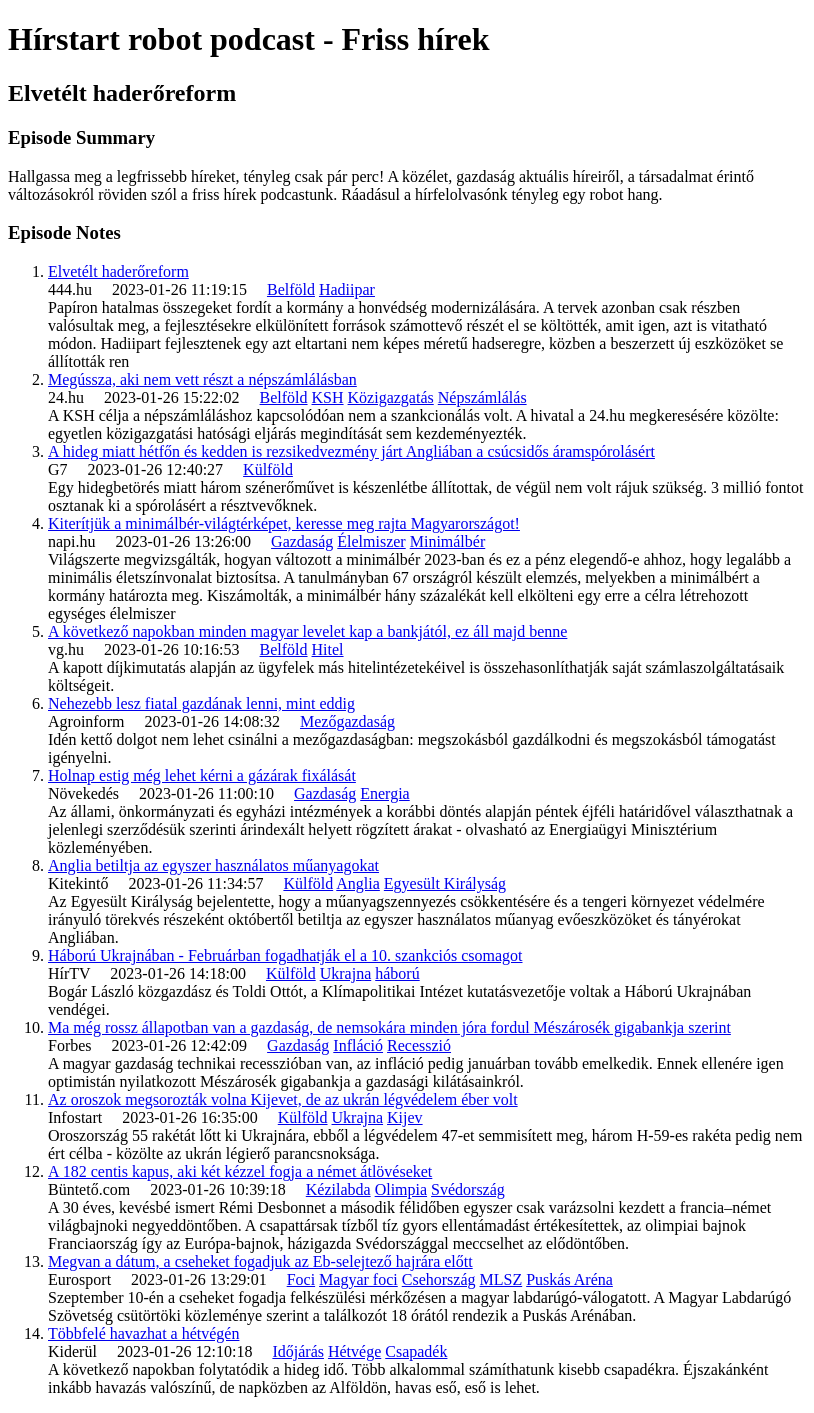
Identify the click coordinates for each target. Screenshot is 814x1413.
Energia (384, 793)
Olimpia (401, 1189)
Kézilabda (338, 1189)
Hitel (328, 649)
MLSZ (501, 1279)
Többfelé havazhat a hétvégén (143, 1333)
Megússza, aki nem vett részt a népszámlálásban (202, 379)
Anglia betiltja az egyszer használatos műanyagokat (213, 865)
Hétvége (354, 1351)
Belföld (291, 289)
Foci (301, 1279)
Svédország (468, 1189)
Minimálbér (448, 541)
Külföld (268, 469)
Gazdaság (302, 541)
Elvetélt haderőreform (118, 271)
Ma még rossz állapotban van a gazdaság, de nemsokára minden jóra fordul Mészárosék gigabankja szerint (389, 1027)
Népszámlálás (482, 397)
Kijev (405, 1117)
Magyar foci (358, 1279)
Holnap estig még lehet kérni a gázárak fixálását (202, 775)
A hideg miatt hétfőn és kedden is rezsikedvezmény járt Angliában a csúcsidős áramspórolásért (351, 451)
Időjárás (298, 1351)
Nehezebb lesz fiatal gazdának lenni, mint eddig (201, 703)
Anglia (358, 883)
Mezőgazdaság (347, 721)
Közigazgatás (391, 397)
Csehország (439, 1279)
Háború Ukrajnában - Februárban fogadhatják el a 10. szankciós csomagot (285, 955)
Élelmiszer (371, 541)
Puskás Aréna (569, 1279)
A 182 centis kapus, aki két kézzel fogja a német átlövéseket (240, 1171)
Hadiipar (347, 289)
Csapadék (416, 1351)
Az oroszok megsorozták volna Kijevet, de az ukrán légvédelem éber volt (283, 1099)
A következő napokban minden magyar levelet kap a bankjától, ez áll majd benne (307, 631)
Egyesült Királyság (445, 883)
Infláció (358, 1045)
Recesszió (419, 1045)
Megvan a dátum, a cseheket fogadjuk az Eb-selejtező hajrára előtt (260, 1261)
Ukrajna (346, 973)
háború (397, 973)
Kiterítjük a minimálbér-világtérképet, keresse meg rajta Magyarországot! (284, 523)
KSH (328, 397)
